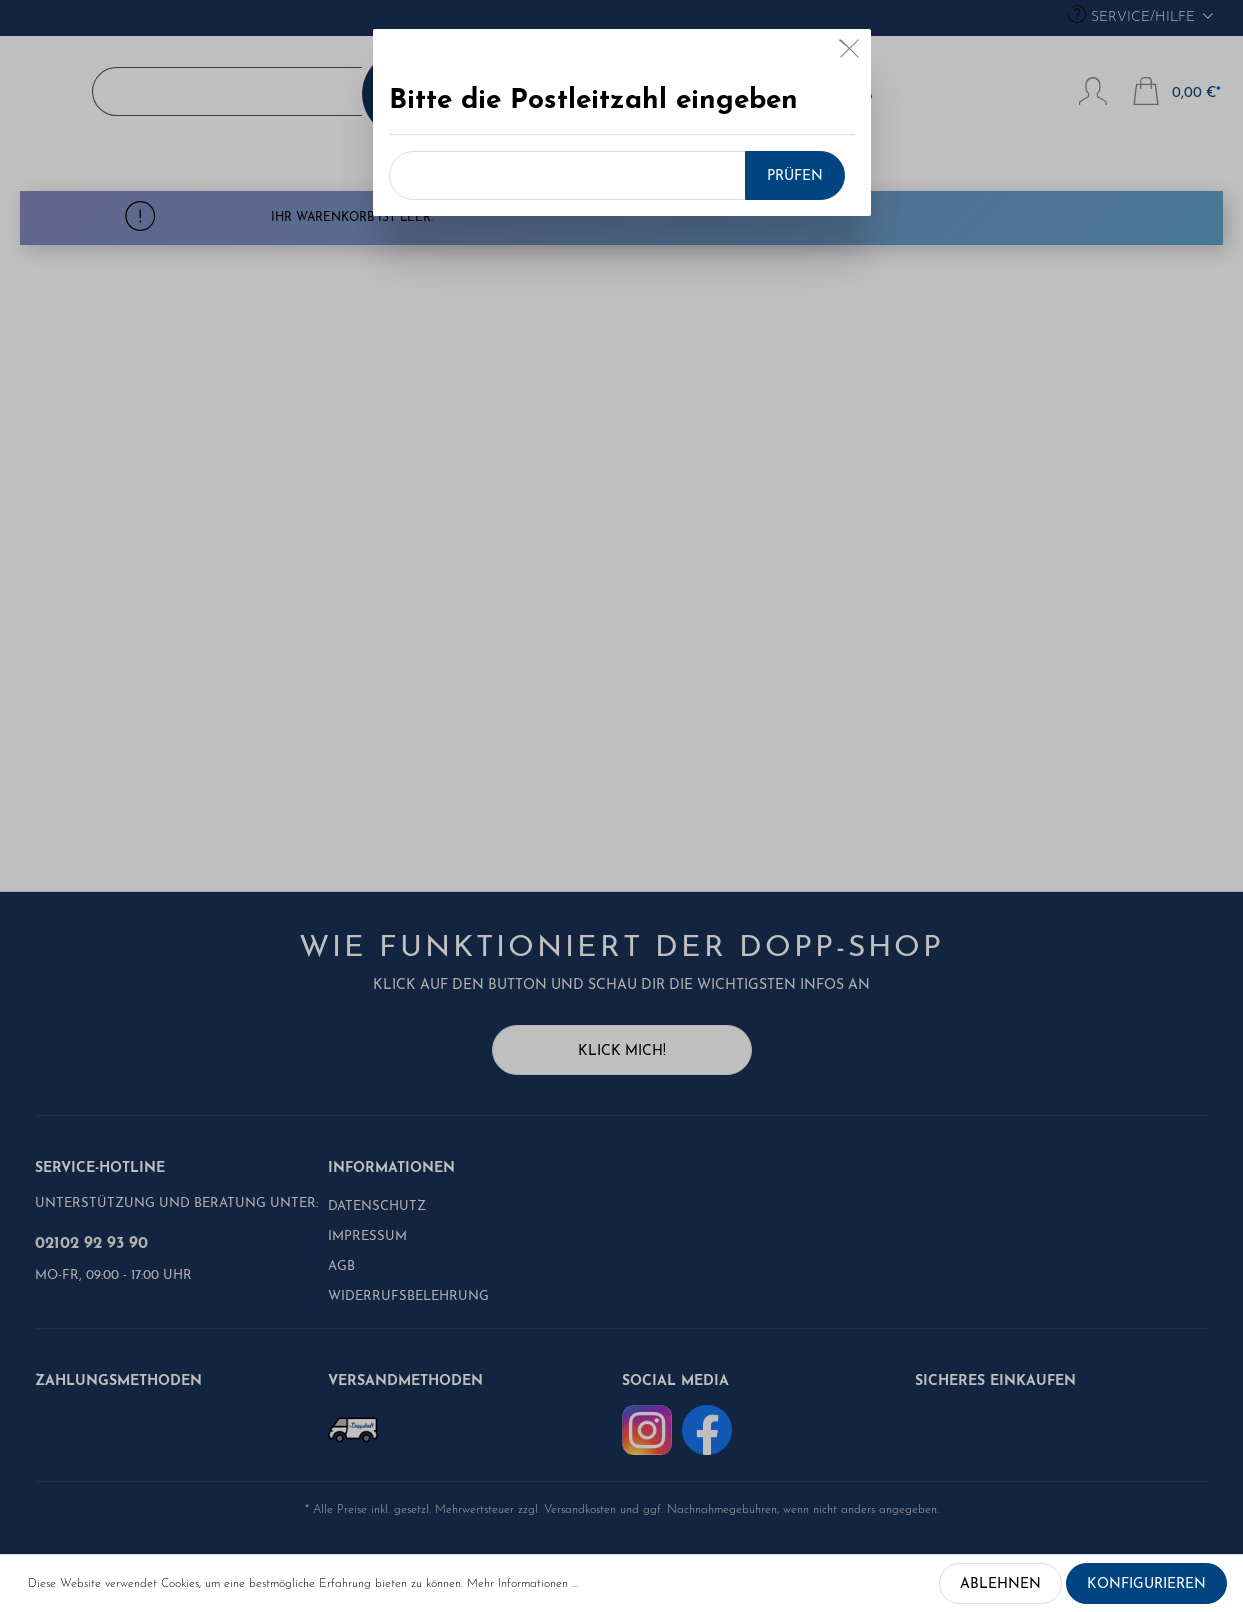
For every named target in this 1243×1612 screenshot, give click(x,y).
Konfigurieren (1146, 1584)
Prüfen (795, 176)
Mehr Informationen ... (522, 1584)
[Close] (849, 53)
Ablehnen (1000, 1584)
